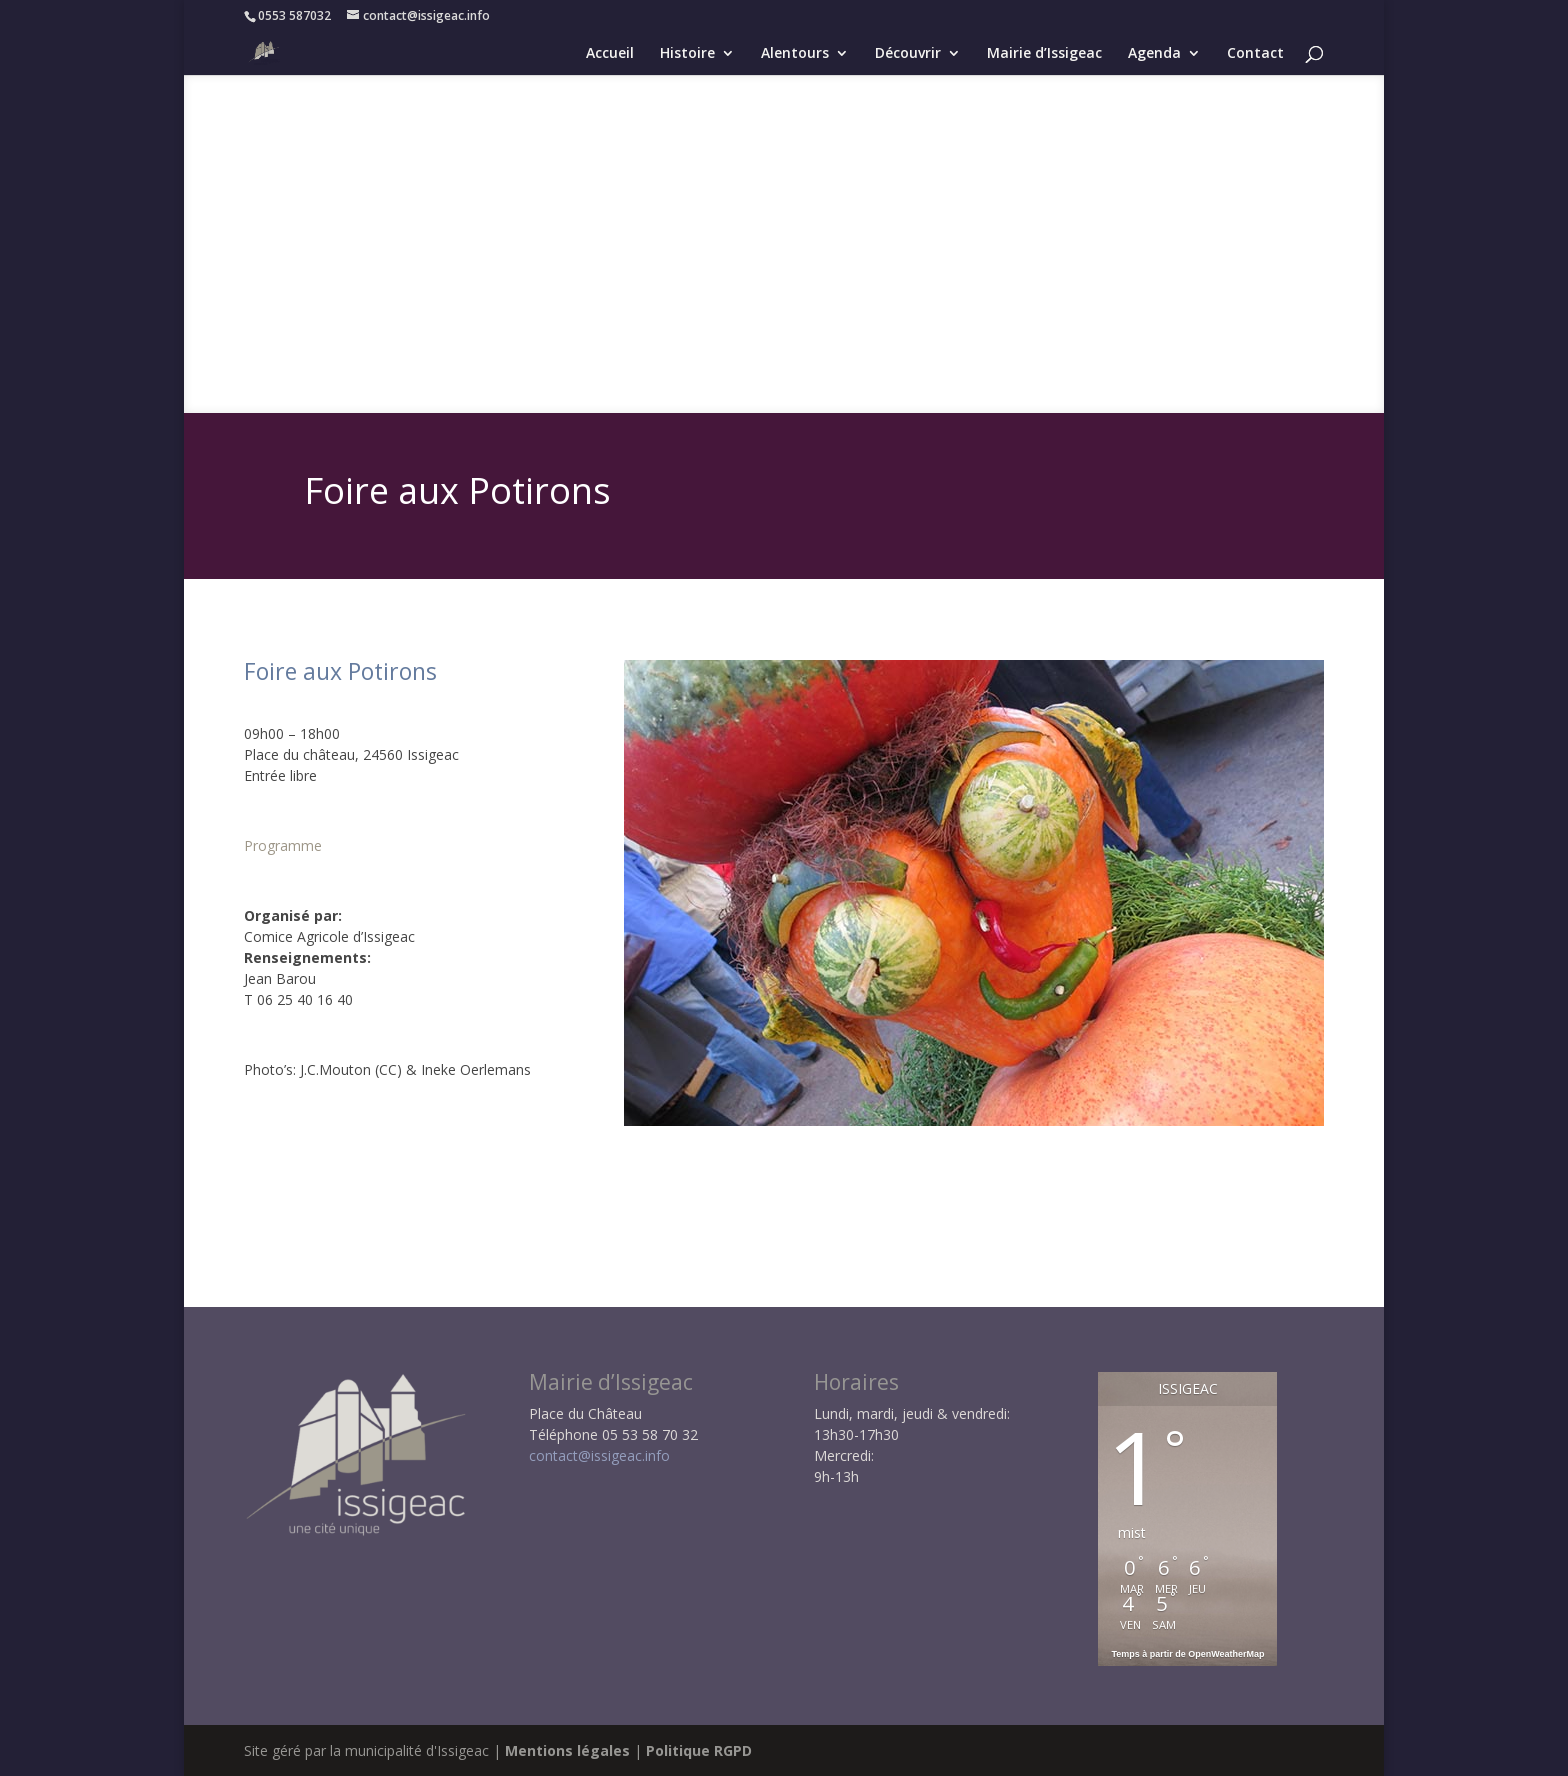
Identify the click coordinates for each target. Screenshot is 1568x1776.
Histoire (687, 54)
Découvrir (908, 54)
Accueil (610, 54)
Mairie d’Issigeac (1044, 54)
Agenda (1154, 54)
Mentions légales (567, 1750)
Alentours (795, 54)
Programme (283, 845)
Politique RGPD (699, 1750)
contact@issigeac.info (599, 1455)
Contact (1255, 54)
